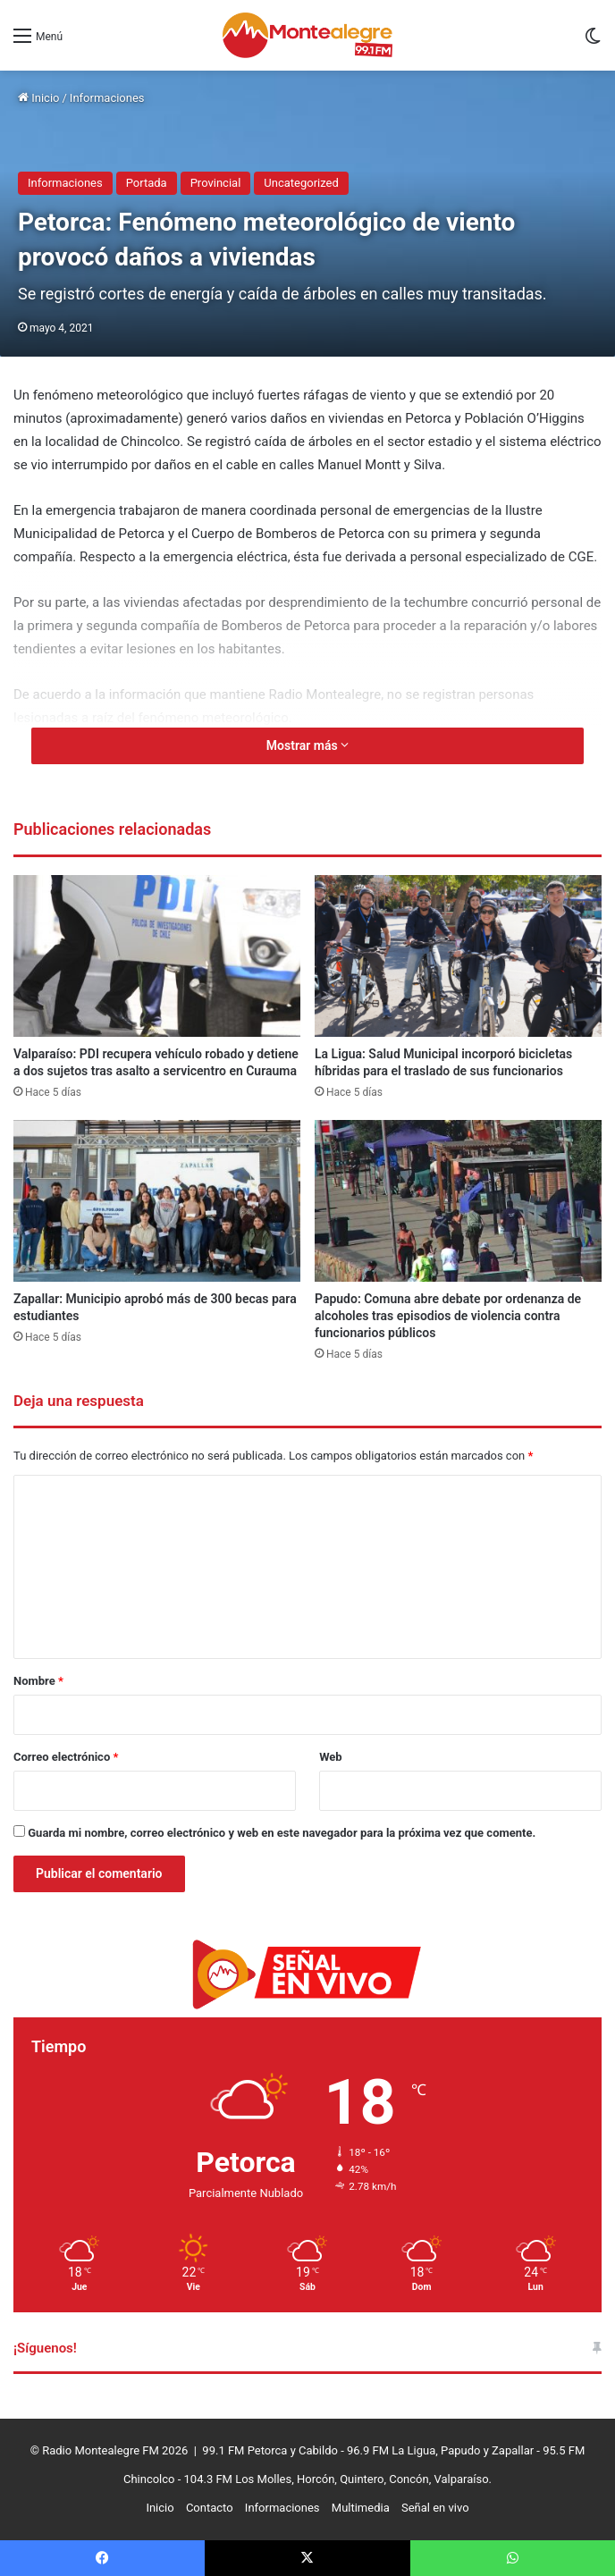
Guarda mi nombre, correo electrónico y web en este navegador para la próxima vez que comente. (281, 1832)
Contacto (209, 2507)
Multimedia (361, 2507)
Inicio (38, 98)
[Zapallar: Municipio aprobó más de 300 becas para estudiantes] (156, 1201)
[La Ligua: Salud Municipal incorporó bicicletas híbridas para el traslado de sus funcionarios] (458, 956)
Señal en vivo (435, 2507)
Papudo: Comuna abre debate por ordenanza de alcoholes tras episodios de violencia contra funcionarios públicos (448, 1316)
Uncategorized (301, 182)
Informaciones (107, 98)
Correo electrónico (65, 1757)
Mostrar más (307, 745)
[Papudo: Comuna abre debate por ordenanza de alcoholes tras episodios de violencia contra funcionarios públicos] (458, 1201)
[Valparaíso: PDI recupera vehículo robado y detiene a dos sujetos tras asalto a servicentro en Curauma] (156, 956)
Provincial (215, 182)
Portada (146, 182)
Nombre (38, 1681)
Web (330, 1757)
